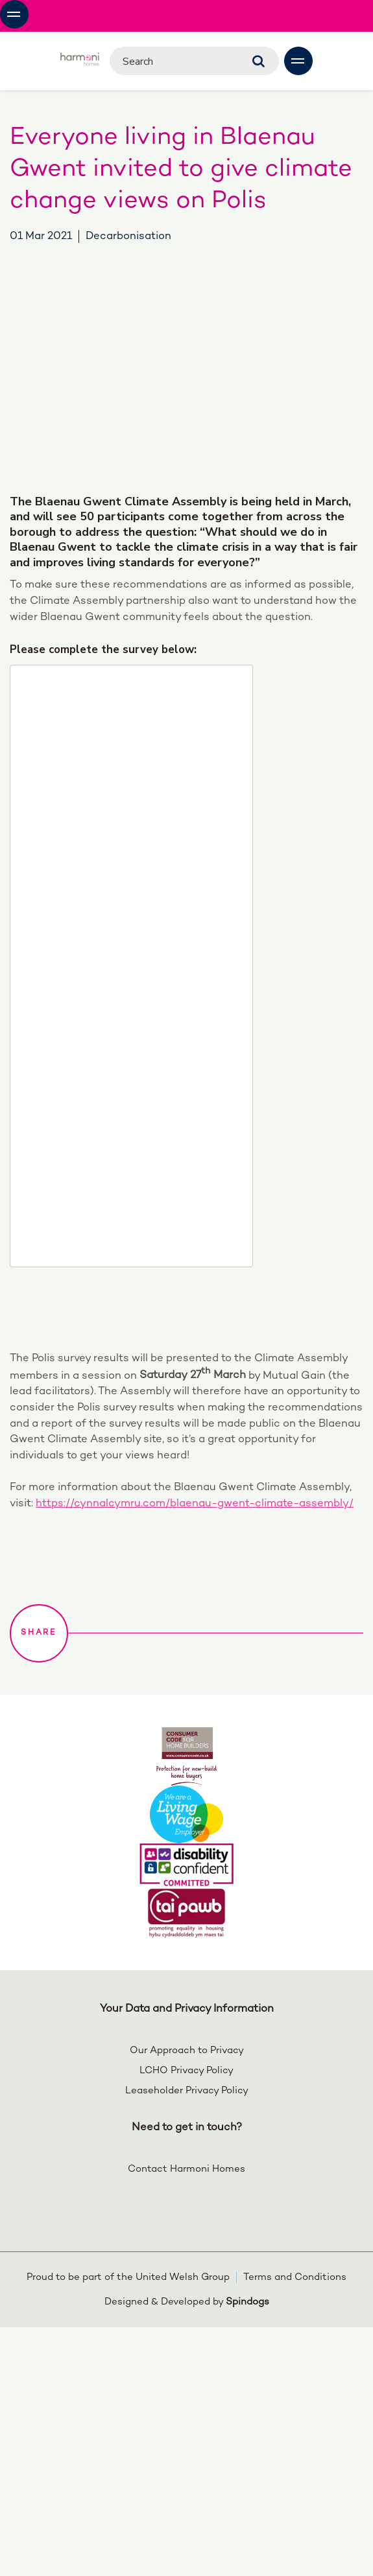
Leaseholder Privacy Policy (186, 2091)
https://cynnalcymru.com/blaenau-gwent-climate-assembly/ (195, 1504)
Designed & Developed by (186, 2302)
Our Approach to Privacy (187, 2050)
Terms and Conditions (294, 2277)
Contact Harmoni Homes (186, 2169)
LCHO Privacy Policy (186, 2070)
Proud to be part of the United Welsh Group (128, 2277)
